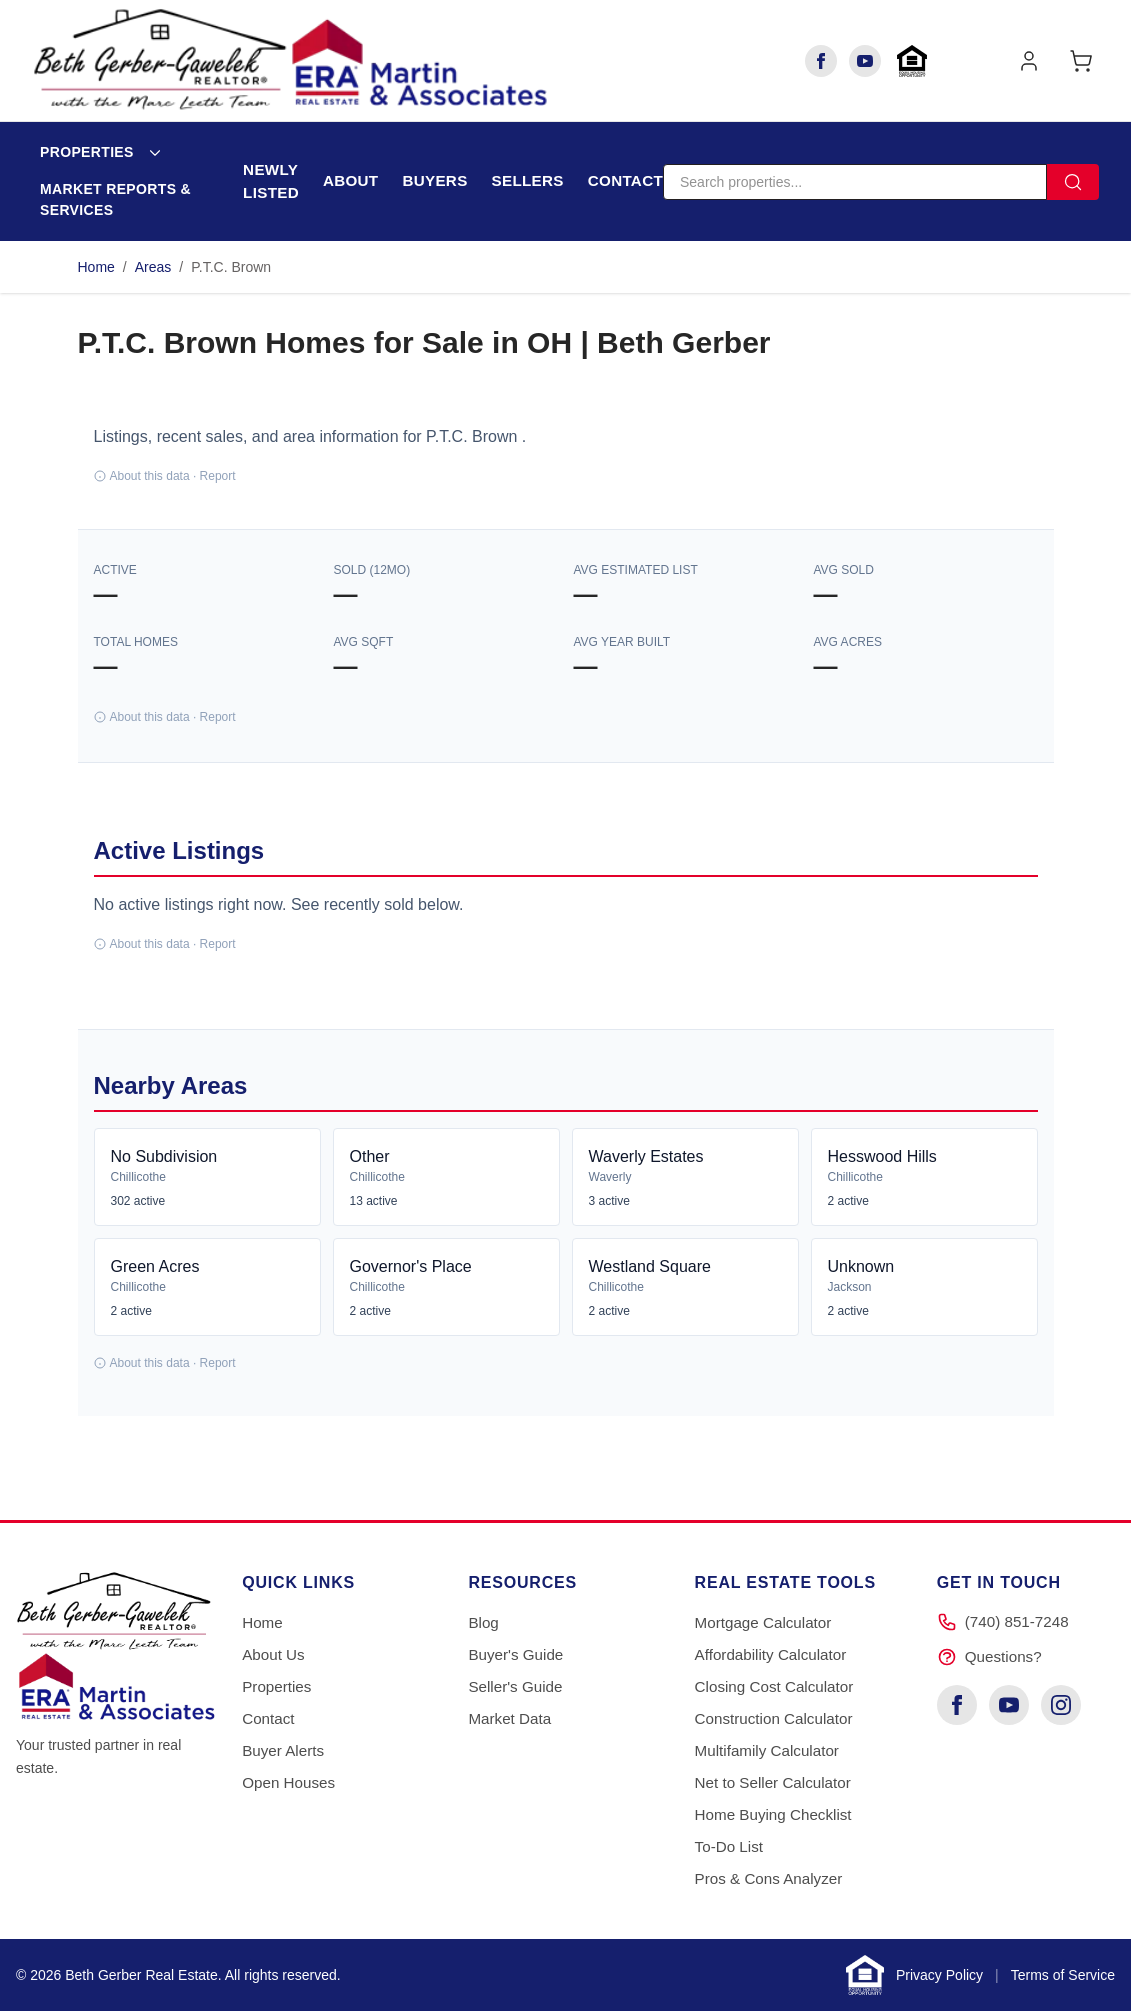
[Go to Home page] (290, 60)
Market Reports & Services (115, 199)
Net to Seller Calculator (773, 1782)
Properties (87, 152)
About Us (273, 1654)
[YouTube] (865, 61)
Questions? (1003, 1656)
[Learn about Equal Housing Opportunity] (912, 61)
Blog (483, 1622)
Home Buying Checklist (773, 1814)
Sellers (528, 180)
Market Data (509, 1718)
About (351, 180)
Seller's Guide (515, 1686)
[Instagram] (1061, 1705)
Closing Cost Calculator (774, 1686)
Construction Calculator (774, 1718)
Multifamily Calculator (767, 1750)
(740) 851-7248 (1017, 1621)
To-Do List (729, 1846)
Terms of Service (1063, 1975)
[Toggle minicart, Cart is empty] (1081, 61)
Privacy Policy (939, 1975)
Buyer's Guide (515, 1654)
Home (96, 267)
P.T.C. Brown (231, 267)
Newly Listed (271, 181)
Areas (153, 267)
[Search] (855, 182)
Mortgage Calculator (763, 1622)
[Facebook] (821, 61)
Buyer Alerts (283, 1750)
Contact (625, 180)
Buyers (434, 180)
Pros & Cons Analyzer (769, 1878)
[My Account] (1029, 61)
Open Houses (288, 1782)
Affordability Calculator (771, 1654)
